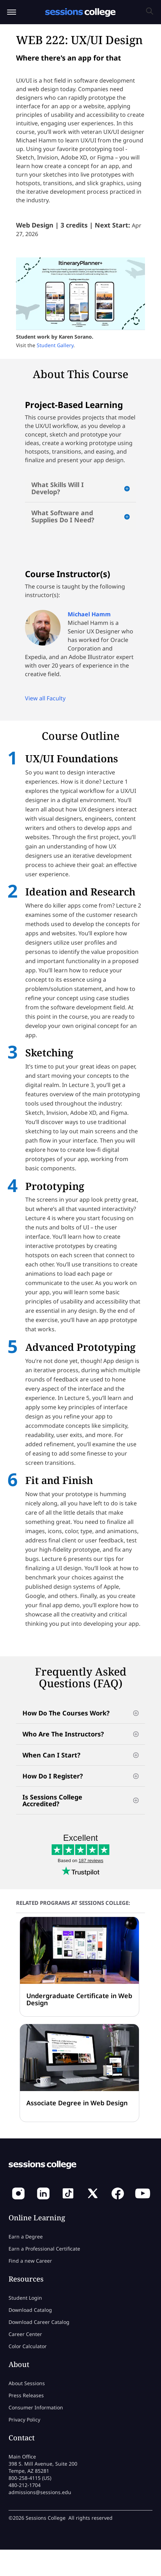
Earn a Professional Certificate (44, 2248)
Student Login (25, 2297)
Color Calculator (28, 2346)
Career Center (25, 2334)
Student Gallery (55, 345)
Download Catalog (30, 2309)
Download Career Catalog (39, 2322)
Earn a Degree (26, 2236)
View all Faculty (45, 698)
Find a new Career (30, 2260)
